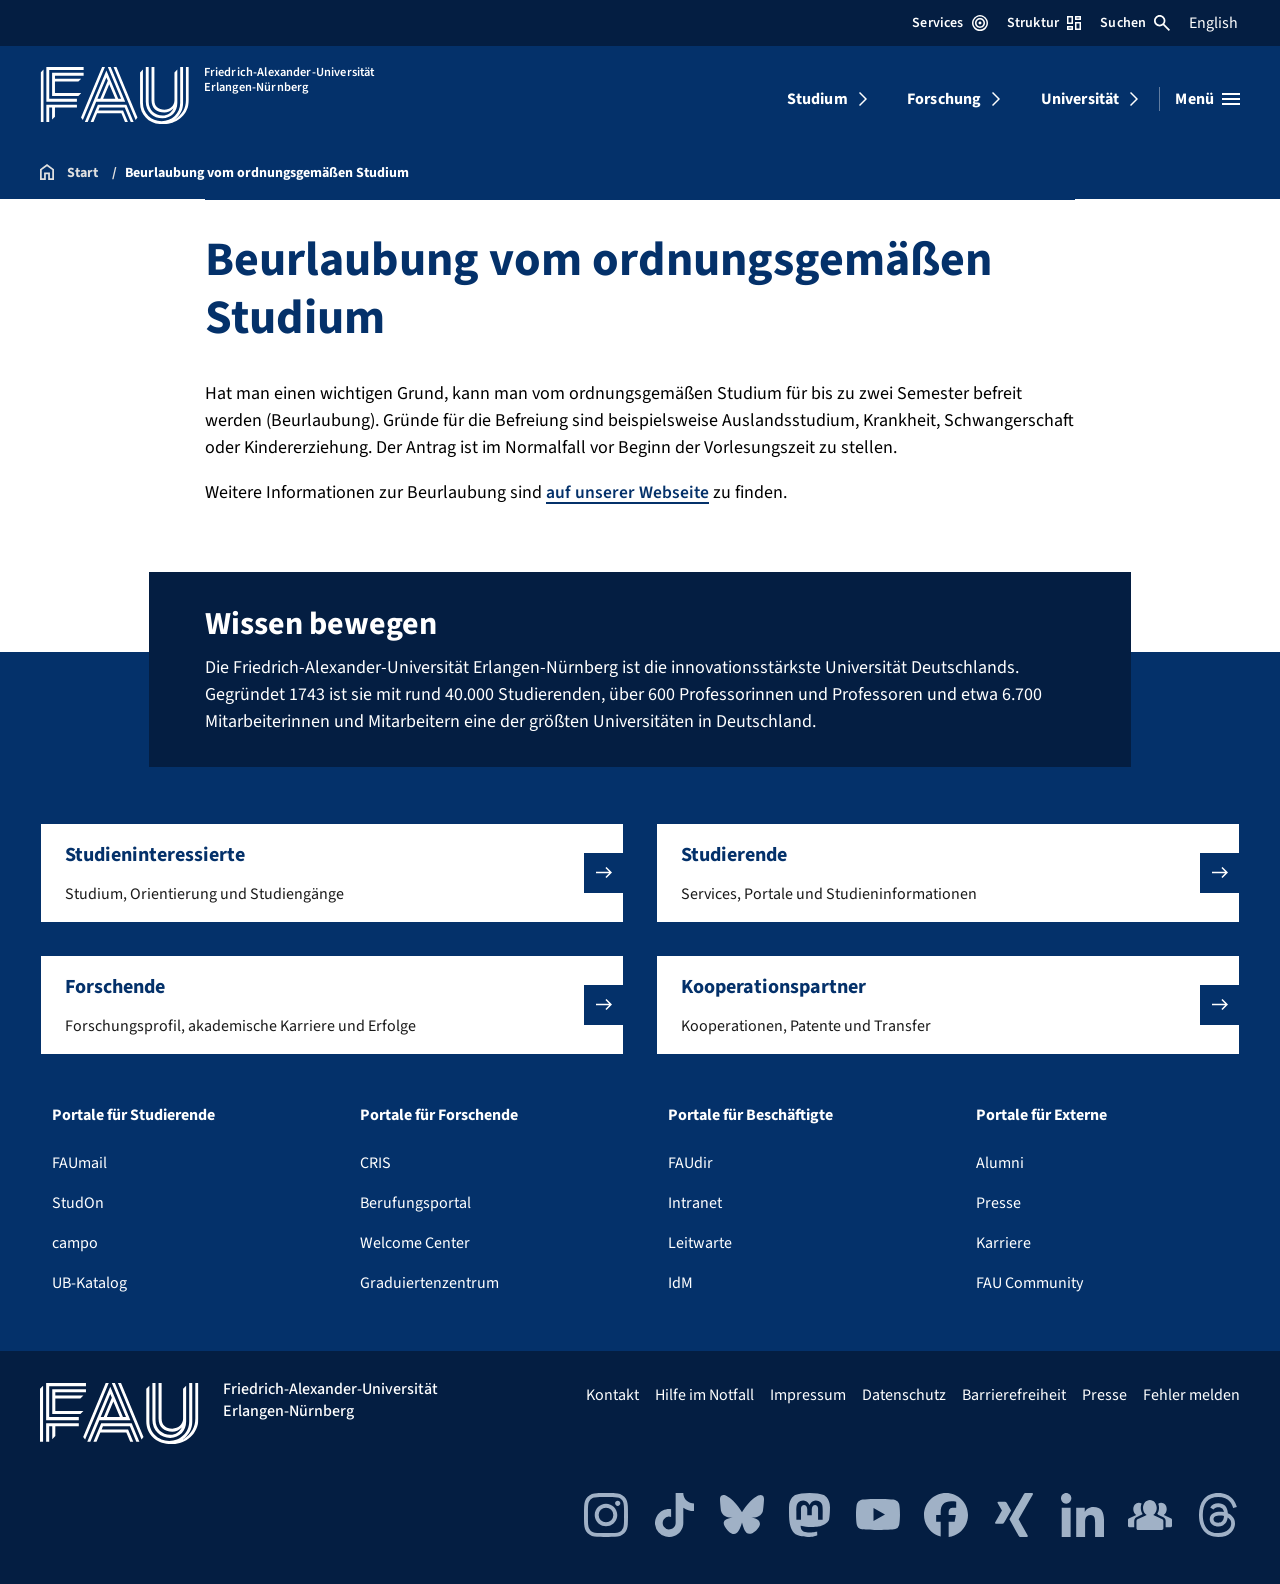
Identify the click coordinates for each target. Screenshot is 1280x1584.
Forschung (944, 99)
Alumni (1000, 1162)
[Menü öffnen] (1207, 99)
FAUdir (690, 1162)
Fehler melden (1191, 1394)
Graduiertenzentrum (429, 1282)
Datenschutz (904, 1394)
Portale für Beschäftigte (750, 1114)
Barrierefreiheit (1014, 1394)
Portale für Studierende (133, 1114)
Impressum (808, 1394)
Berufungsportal (415, 1202)
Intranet (695, 1202)
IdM (680, 1282)
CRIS (375, 1162)
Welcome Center (415, 1242)
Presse (998, 1202)
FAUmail (79, 1162)
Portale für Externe (1041, 1114)
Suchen (1135, 23)
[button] (332, 872)
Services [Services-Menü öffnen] (949, 23)
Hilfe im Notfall (704, 1394)
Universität (1080, 99)
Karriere (1003, 1242)
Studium (817, 99)
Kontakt (612, 1394)
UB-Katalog (89, 1282)
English (1213, 23)
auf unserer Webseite (628, 492)
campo (75, 1242)
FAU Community (1029, 1282)
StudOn (78, 1202)
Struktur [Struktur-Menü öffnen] (1044, 23)
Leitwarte (700, 1242)
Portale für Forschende (439, 1114)
